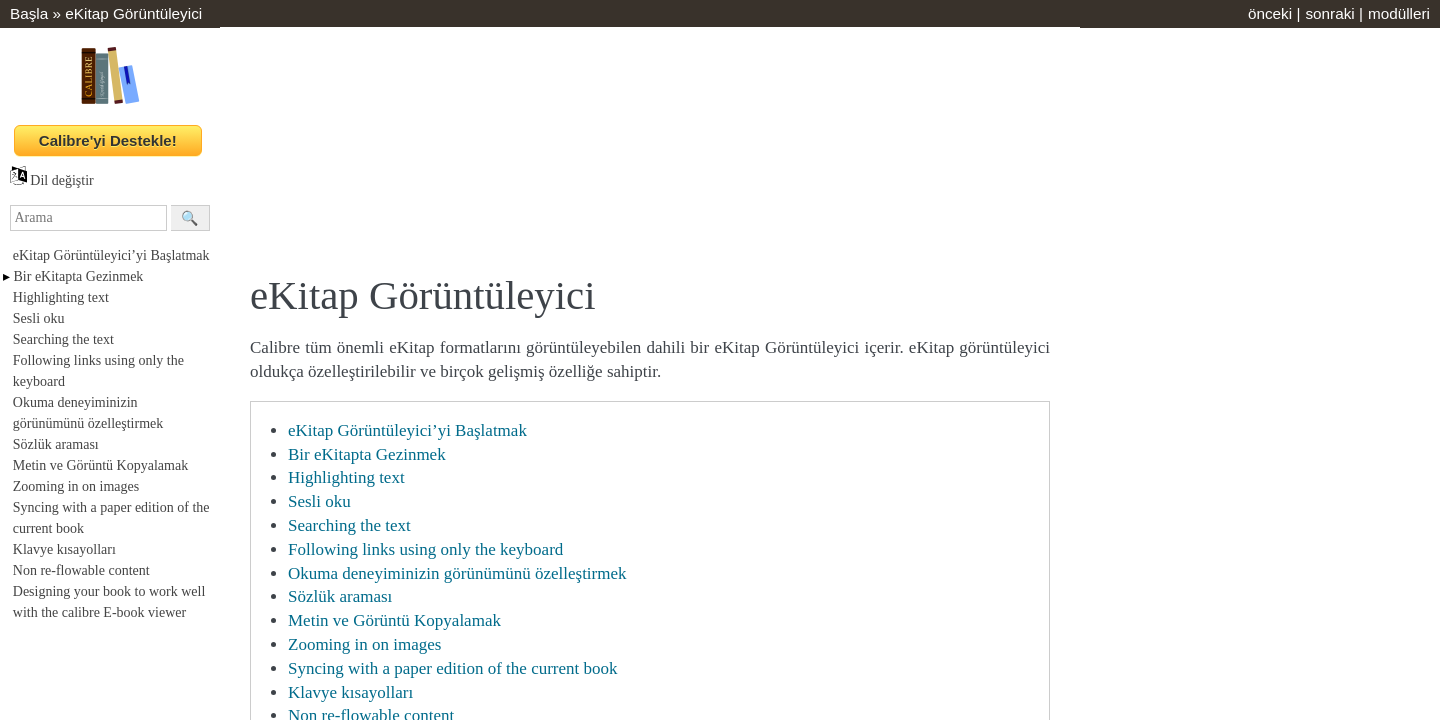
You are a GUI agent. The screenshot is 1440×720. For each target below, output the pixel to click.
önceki (1270, 13)
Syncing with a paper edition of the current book (453, 668)
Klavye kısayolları (64, 549)
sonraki (1329, 13)
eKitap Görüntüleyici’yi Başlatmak (111, 255)
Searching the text (63, 339)
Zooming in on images (76, 486)
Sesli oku (39, 318)
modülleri (1399, 13)
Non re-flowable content (81, 570)
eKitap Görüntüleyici (133, 13)
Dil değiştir (52, 180)
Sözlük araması (56, 444)
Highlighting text (61, 297)
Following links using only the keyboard (425, 549)
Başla (29, 13)
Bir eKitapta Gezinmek (79, 276)
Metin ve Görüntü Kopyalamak (100, 465)
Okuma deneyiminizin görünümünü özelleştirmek (457, 573)
